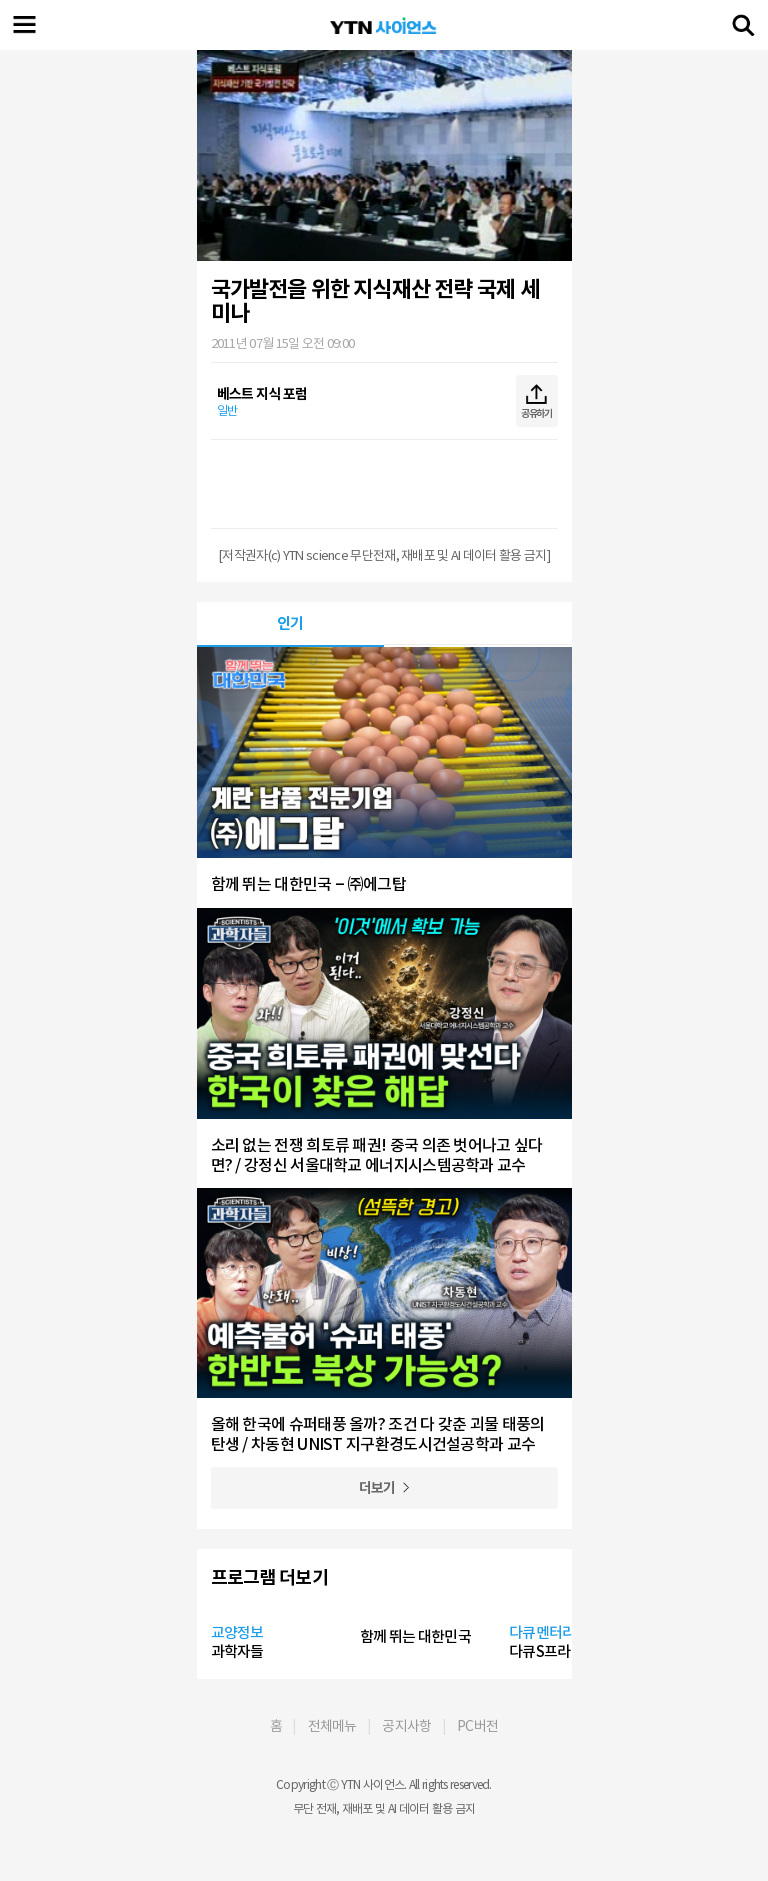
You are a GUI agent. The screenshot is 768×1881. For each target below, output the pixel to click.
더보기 (377, 1488)
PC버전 (477, 1726)
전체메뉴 (332, 1726)
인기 (290, 623)
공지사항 (406, 1726)
